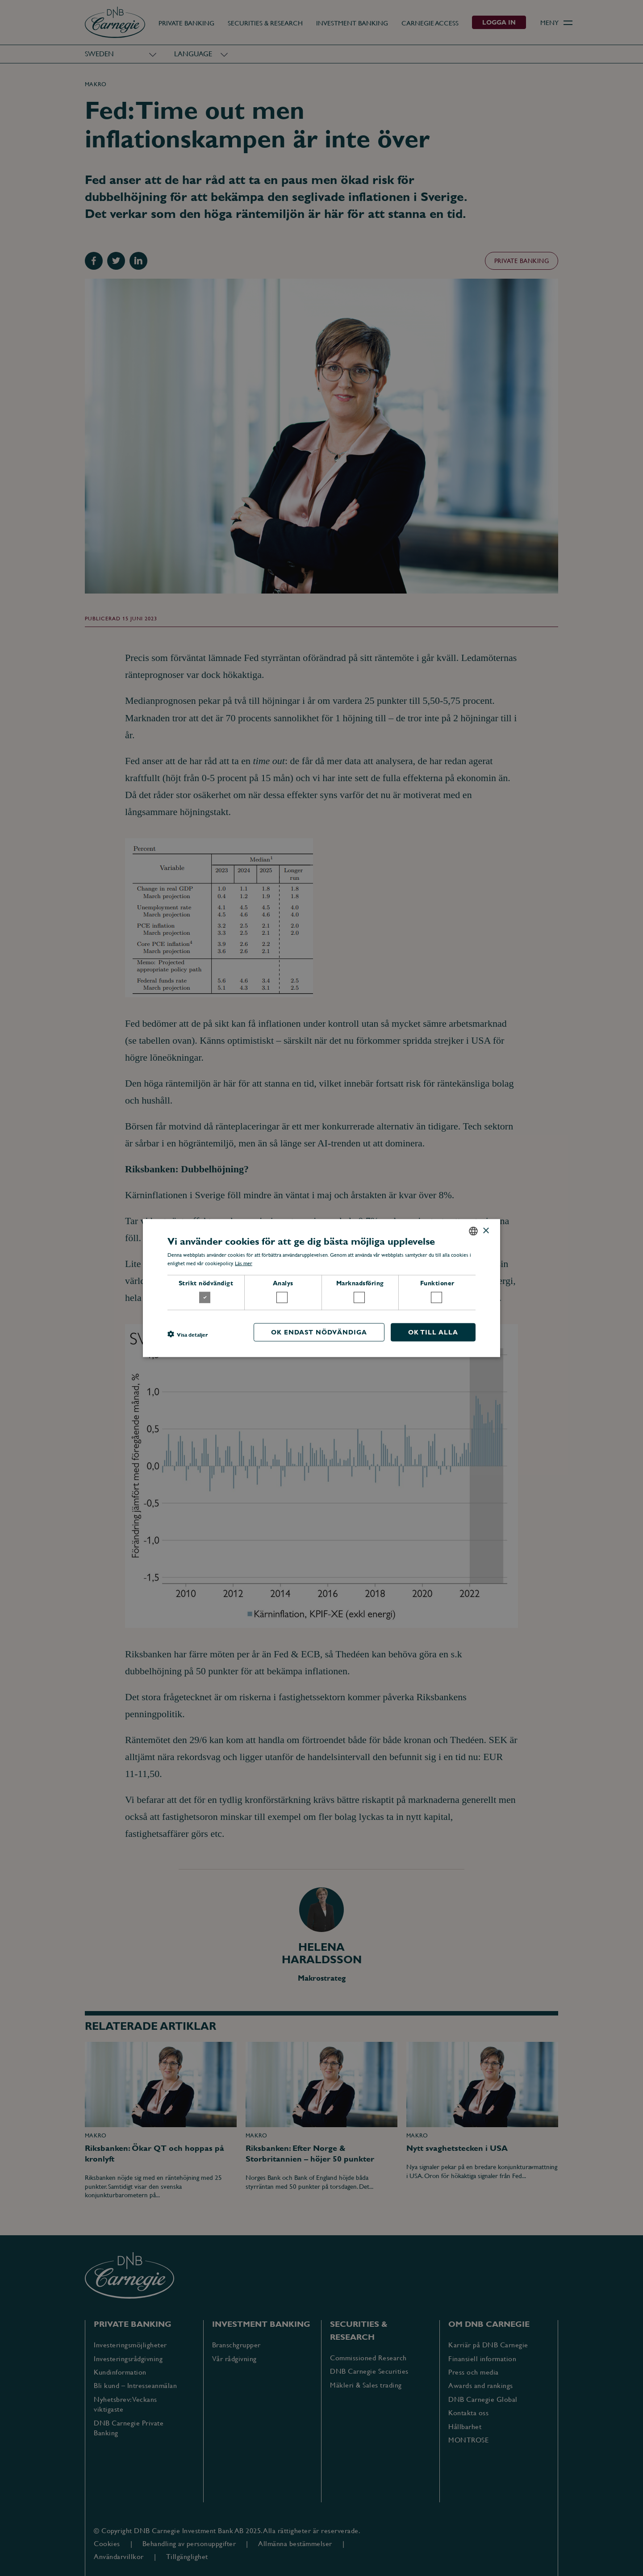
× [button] (485, 1230)
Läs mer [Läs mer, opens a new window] (243, 1263)
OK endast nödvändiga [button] (319, 1331)
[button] (187, 1334)
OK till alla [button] (433, 1331)
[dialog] (321, 1288)
